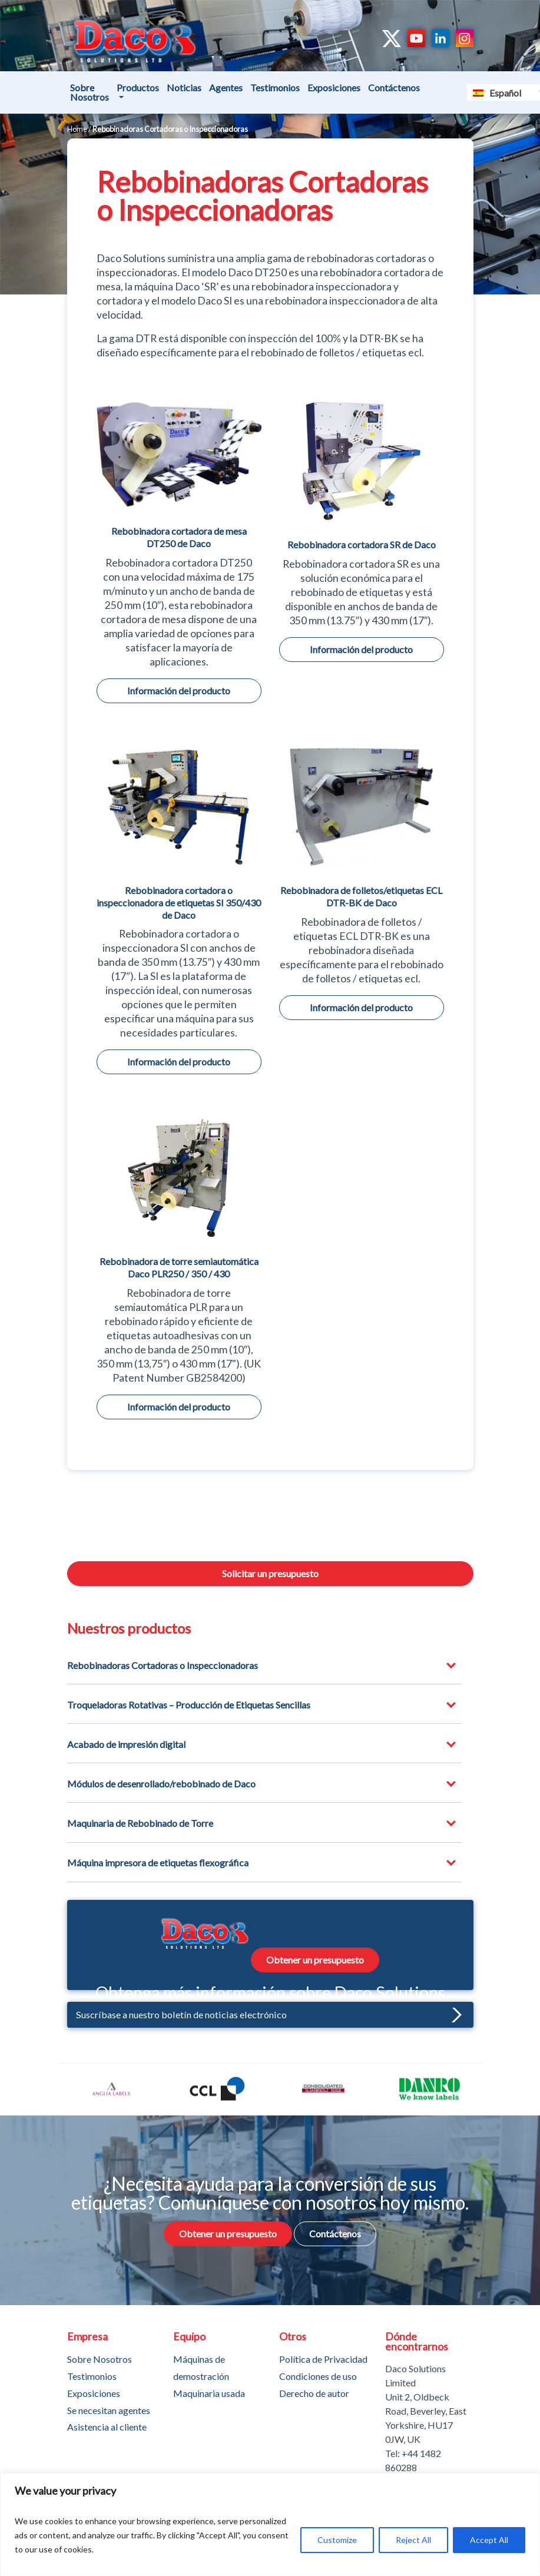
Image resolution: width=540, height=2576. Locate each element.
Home (77, 129)
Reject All (413, 2540)
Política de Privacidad (323, 2358)
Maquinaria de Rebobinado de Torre (140, 1823)
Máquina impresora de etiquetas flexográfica (158, 1862)
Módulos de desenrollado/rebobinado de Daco (161, 1783)
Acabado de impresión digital (126, 1744)
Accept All (489, 2540)
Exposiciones (333, 87)
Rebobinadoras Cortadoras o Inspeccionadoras (162, 1665)
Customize (337, 2540)
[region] (270, 2524)
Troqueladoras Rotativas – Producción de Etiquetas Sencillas (188, 1704)
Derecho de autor (314, 2392)
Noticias (184, 87)
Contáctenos (394, 87)
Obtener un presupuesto (315, 1959)
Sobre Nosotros (89, 92)
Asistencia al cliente (107, 2426)
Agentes (226, 87)
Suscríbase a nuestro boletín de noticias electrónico (269, 2014)
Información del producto (178, 690)
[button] (454, 2014)
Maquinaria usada (209, 2392)
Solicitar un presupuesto (270, 1573)
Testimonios (275, 87)
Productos (138, 87)
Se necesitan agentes (108, 2409)
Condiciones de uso (318, 2375)
